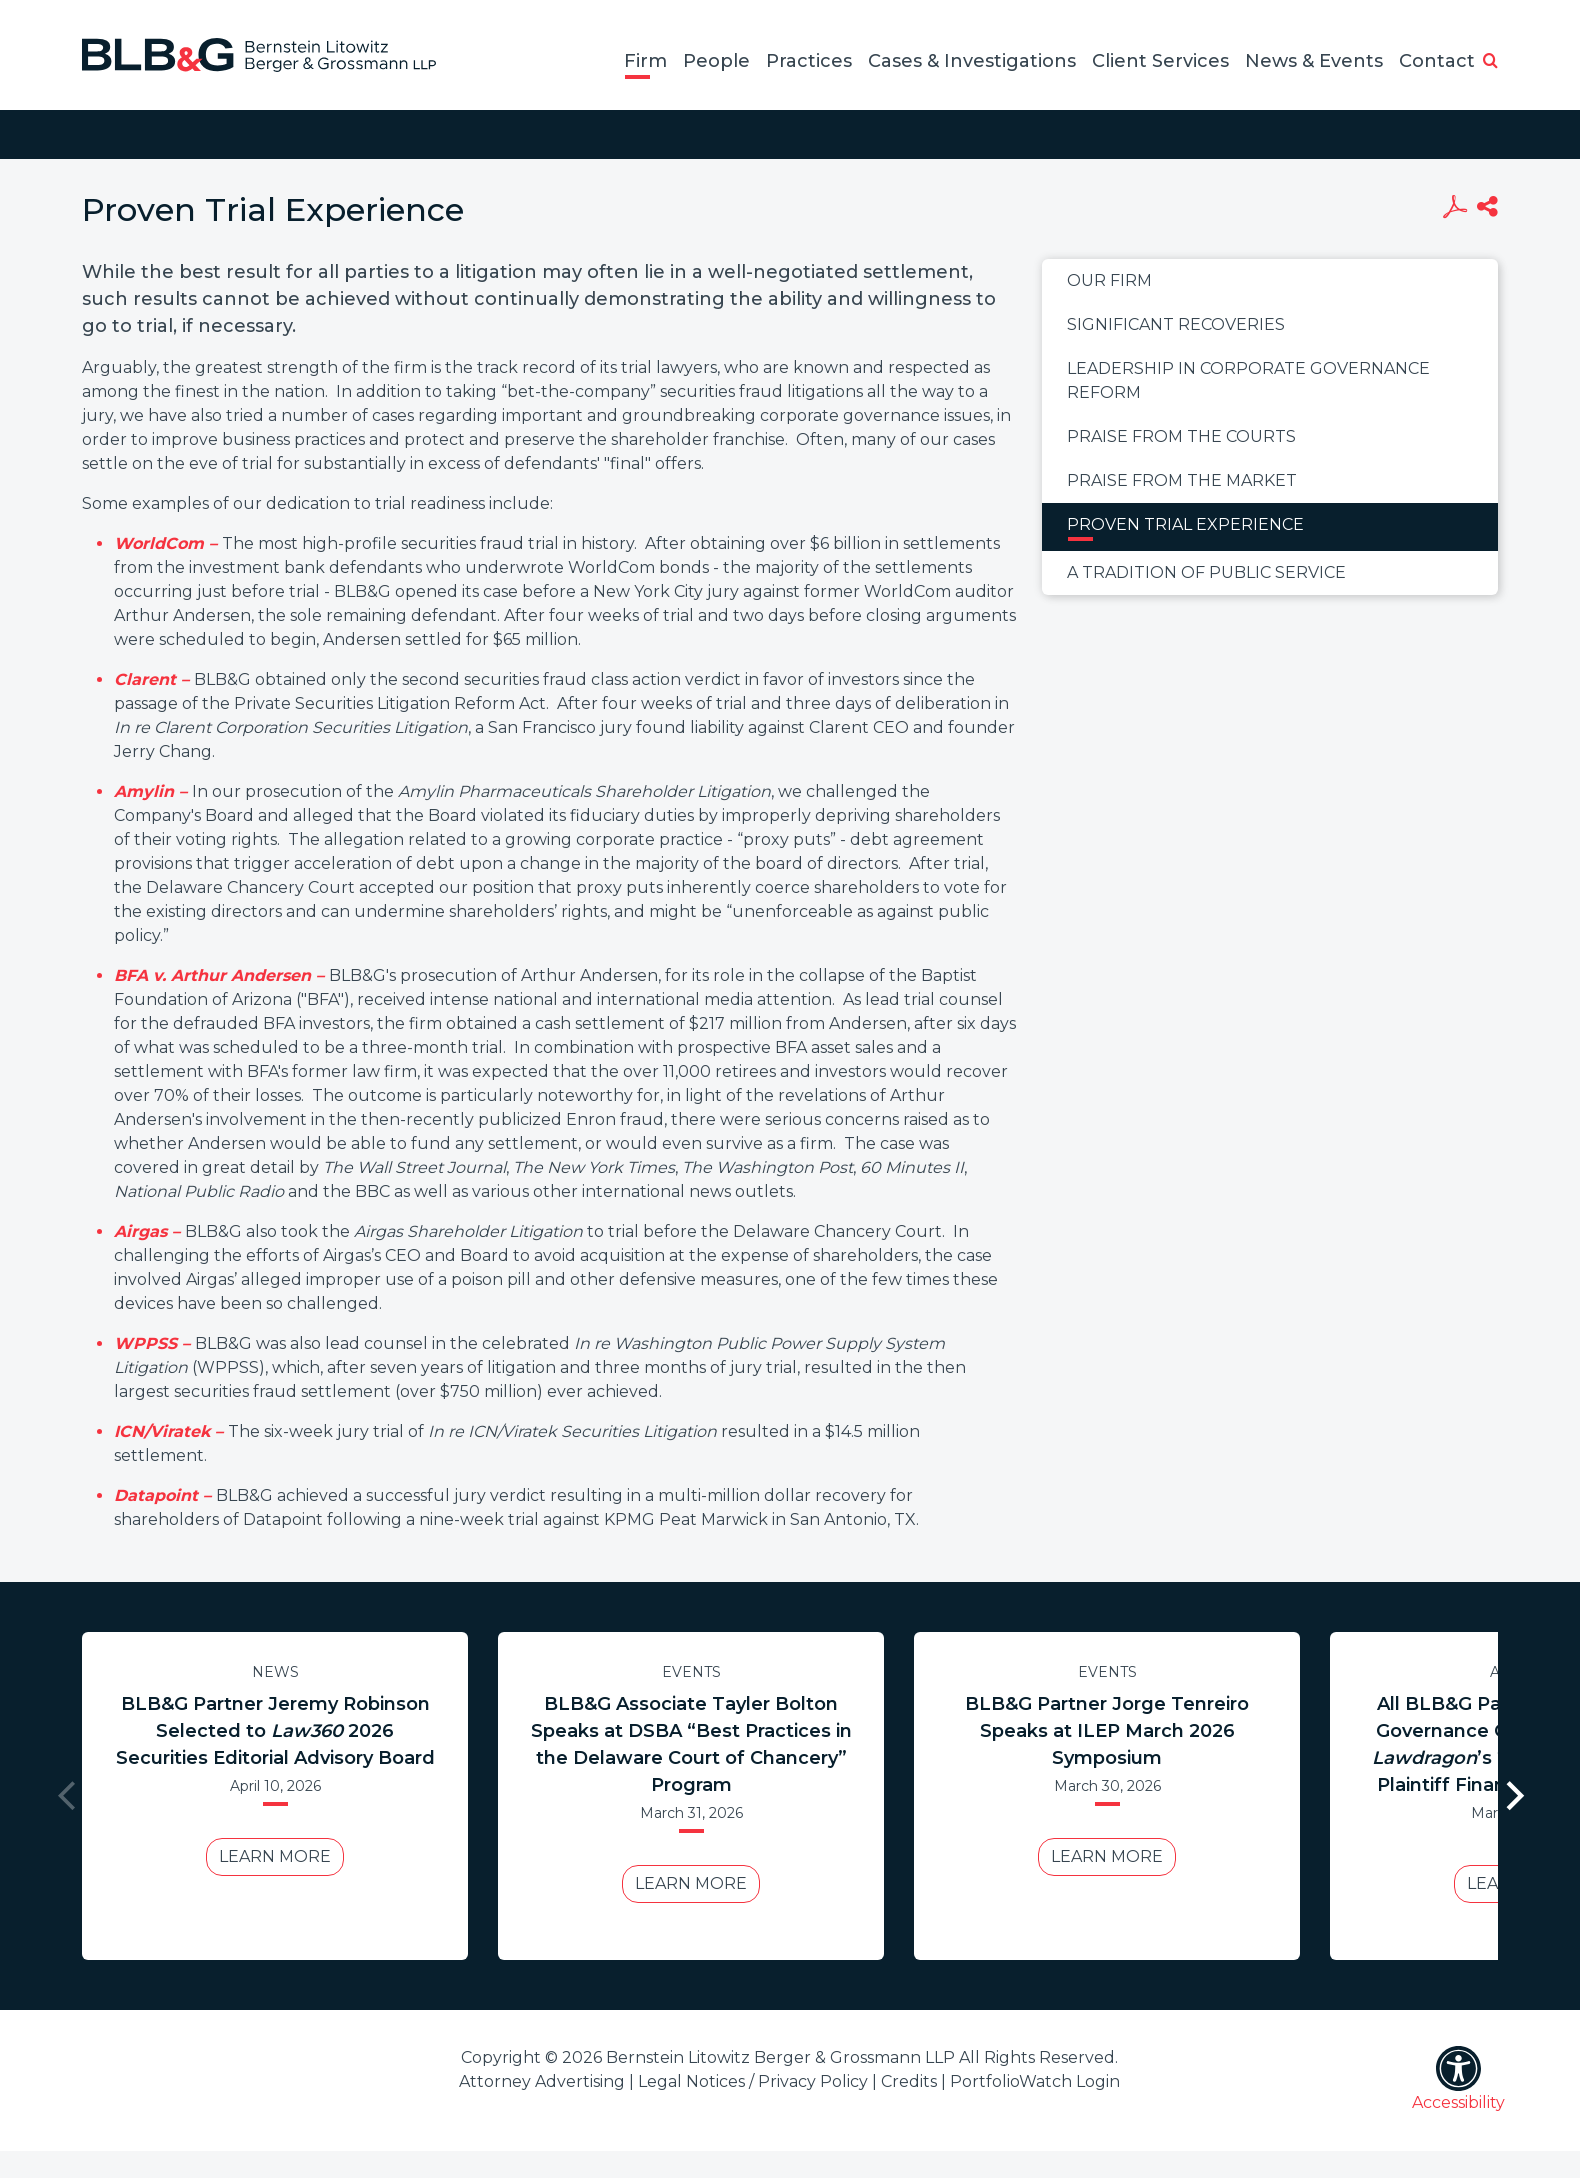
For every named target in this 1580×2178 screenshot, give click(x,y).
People (716, 61)
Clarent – (154, 679)
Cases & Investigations (972, 61)
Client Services (1160, 61)
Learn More (275, 1856)
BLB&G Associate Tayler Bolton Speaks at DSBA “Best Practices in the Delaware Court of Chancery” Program (691, 1744)
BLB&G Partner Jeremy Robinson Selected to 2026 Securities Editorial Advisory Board (275, 1731)
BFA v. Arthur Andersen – (221, 975)
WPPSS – (154, 1343)
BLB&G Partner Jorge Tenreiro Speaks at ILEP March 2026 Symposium (1107, 1731)
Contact (1437, 61)
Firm (645, 61)
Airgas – (149, 1231)
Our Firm (1109, 280)
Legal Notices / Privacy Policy (753, 2081)
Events (691, 1672)
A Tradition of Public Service (1206, 572)
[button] (1490, 62)
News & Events (1314, 61)
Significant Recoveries (1176, 324)
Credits (909, 2081)
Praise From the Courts (1181, 436)
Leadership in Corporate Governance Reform (1248, 380)
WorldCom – (168, 543)
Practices (809, 61)
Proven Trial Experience (1185, 524)
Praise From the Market (1182, 480)
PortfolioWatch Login (1035, 2081)
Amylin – (153, 791)
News (275, 1672)
